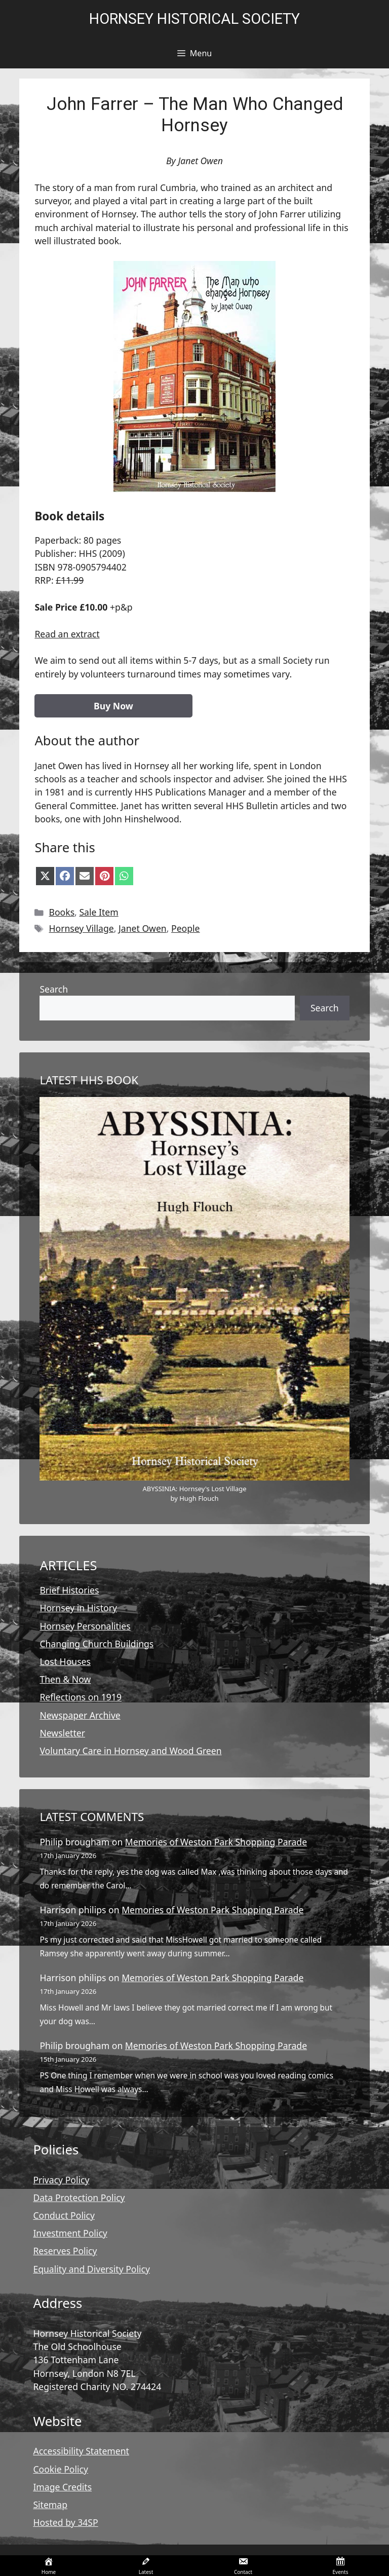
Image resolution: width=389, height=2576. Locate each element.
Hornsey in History (78, 1608)
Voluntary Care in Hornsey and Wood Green (130, 1751)
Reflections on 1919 (81, 1697)
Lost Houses (65, 1661)
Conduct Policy (64, 2215)
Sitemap (50, 2504)
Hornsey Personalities (85, 1626)
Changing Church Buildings (96, 1644)
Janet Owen (143, 928)
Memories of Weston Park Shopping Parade (216, 1842)
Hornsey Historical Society (194, 18)
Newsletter (62, 1733)
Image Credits (62, 2487)
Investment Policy (70, 2233)
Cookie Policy (60, 2469)
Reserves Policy (65, 2251)
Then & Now (65, 1679)
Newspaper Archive (80, 1715)
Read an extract (66, 634)
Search (54, 989)
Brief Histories (69, 1590)
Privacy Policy (61, 2180)
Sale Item (98, 912)
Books (62, 912)
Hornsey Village (81, 928)
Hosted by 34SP (65, 2522)
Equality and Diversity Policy (91, 2269)
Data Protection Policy (79, 2197)
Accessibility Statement (81, 2451)
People (185, 928)
